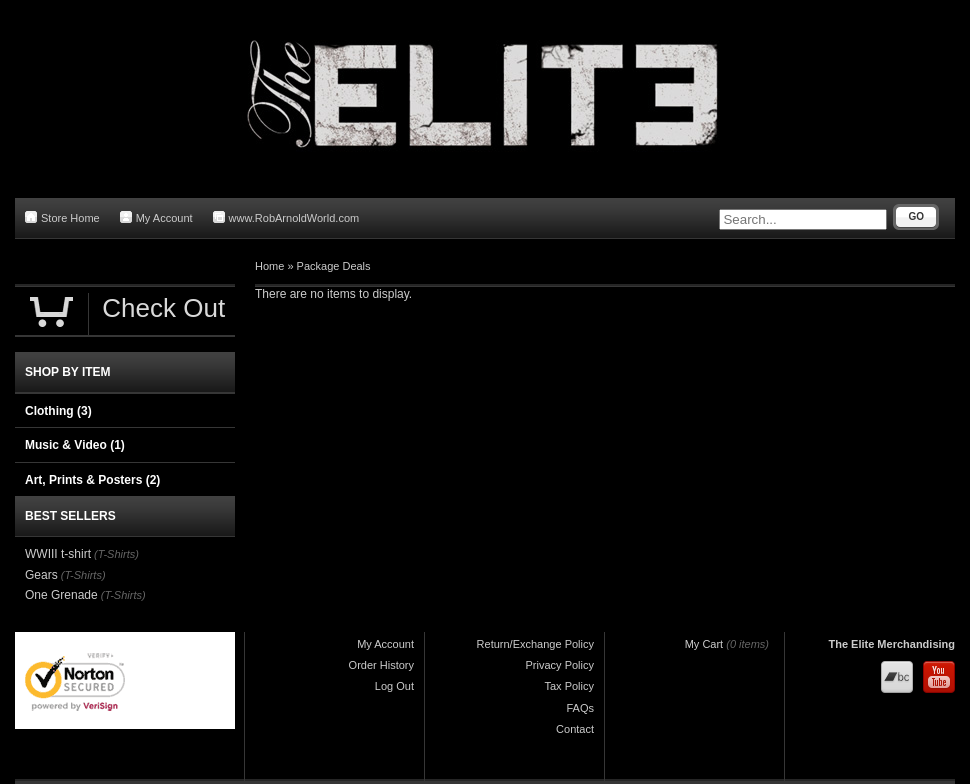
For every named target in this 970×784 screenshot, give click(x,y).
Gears (41, 575)
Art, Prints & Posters (92, 480)
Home (269, 266)
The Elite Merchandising (891, 644)
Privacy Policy (560, 665)
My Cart (704, 644)
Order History (381, 665)
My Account (156, 217)
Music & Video (75, 445)
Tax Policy (569, 686)
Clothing (58, 411)
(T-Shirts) (116, 554)
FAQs (580, 708)
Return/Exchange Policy (535, 644)
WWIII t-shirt (58, 554)
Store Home (62, 217)
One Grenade (61, 595)
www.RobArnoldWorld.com (286, 217)
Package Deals (334, 266)
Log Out (394, 686)
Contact (575, 729)
